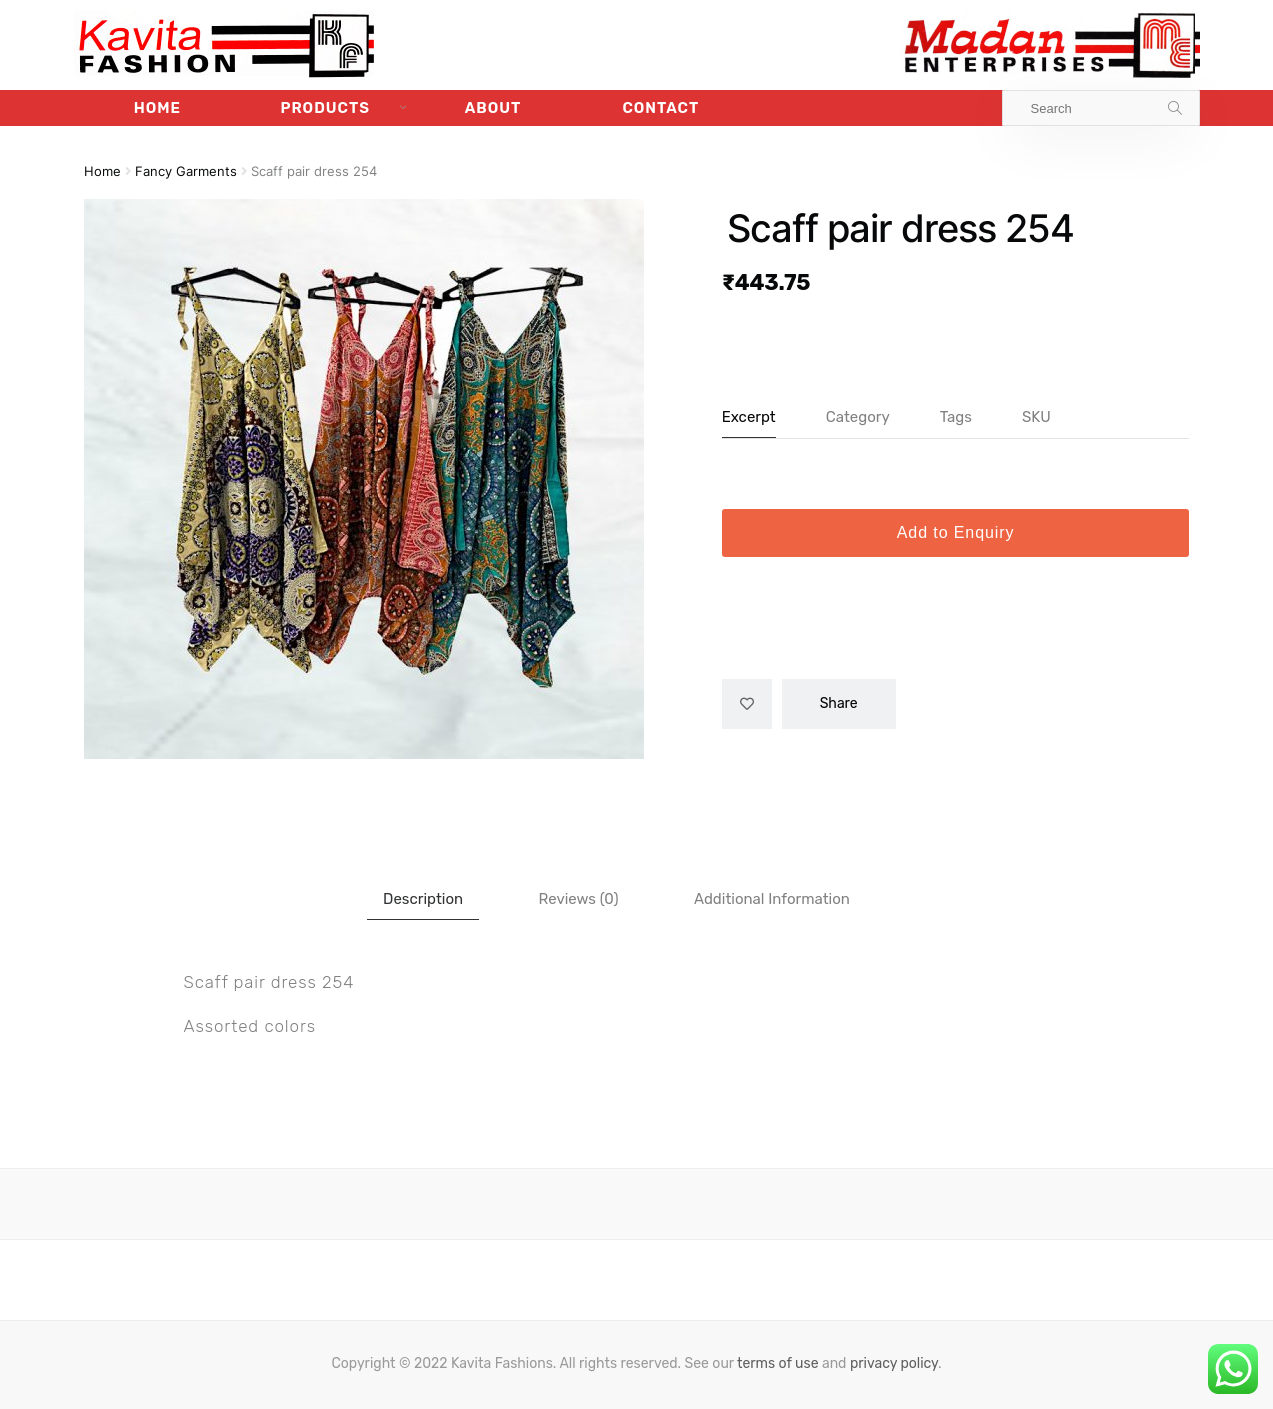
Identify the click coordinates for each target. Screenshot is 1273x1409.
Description (423, 899)
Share (839, 703)
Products (325, 108)
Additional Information (772, 899)
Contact (660, 108)
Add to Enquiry (956, 532)
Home (157, 108)
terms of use (778, 1363)
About (493, 108)
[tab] (423, 899)
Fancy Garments (186, 171)
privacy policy (894, 1363)
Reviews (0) (579, 899)
